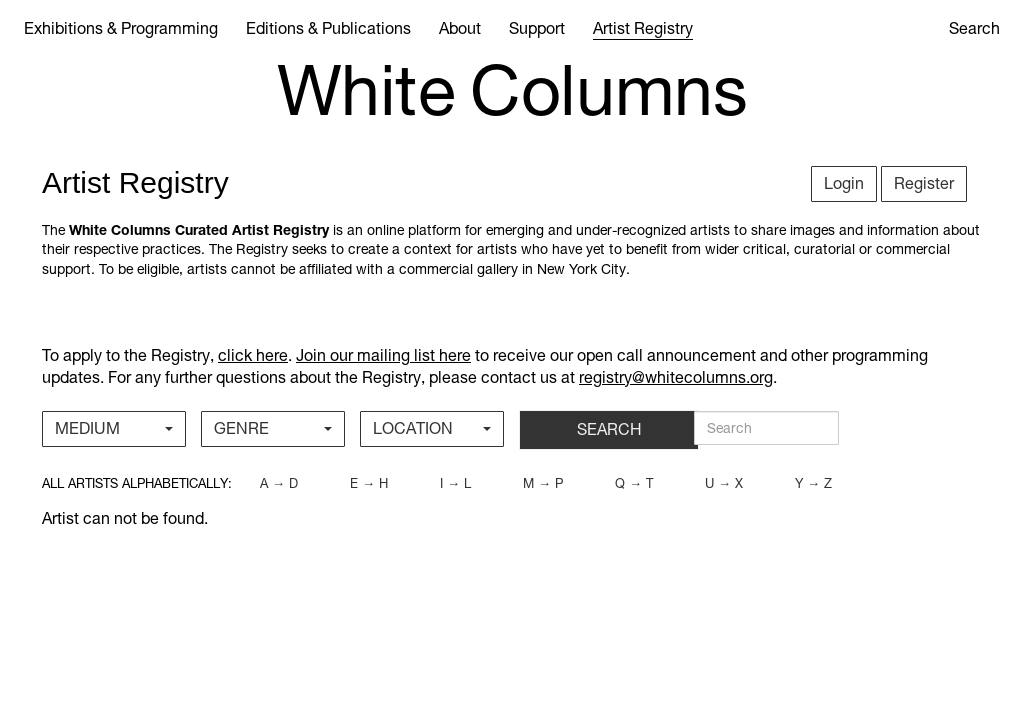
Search (974, 28)
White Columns (512, 91)
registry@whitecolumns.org (676, 377)
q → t (634, 483)
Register (924, 183)
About (460, 28)
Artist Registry (643, 28)
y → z (813, 483)
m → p (543, 483)
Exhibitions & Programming (121, 28)
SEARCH (609, 429)
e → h (369, 483)
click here (253, 355)
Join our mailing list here (383, 355)
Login (844, 183)
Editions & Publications (328, 28)
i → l (455, 483)
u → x (724, 483)
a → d (279, 483)
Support (537, 28)
